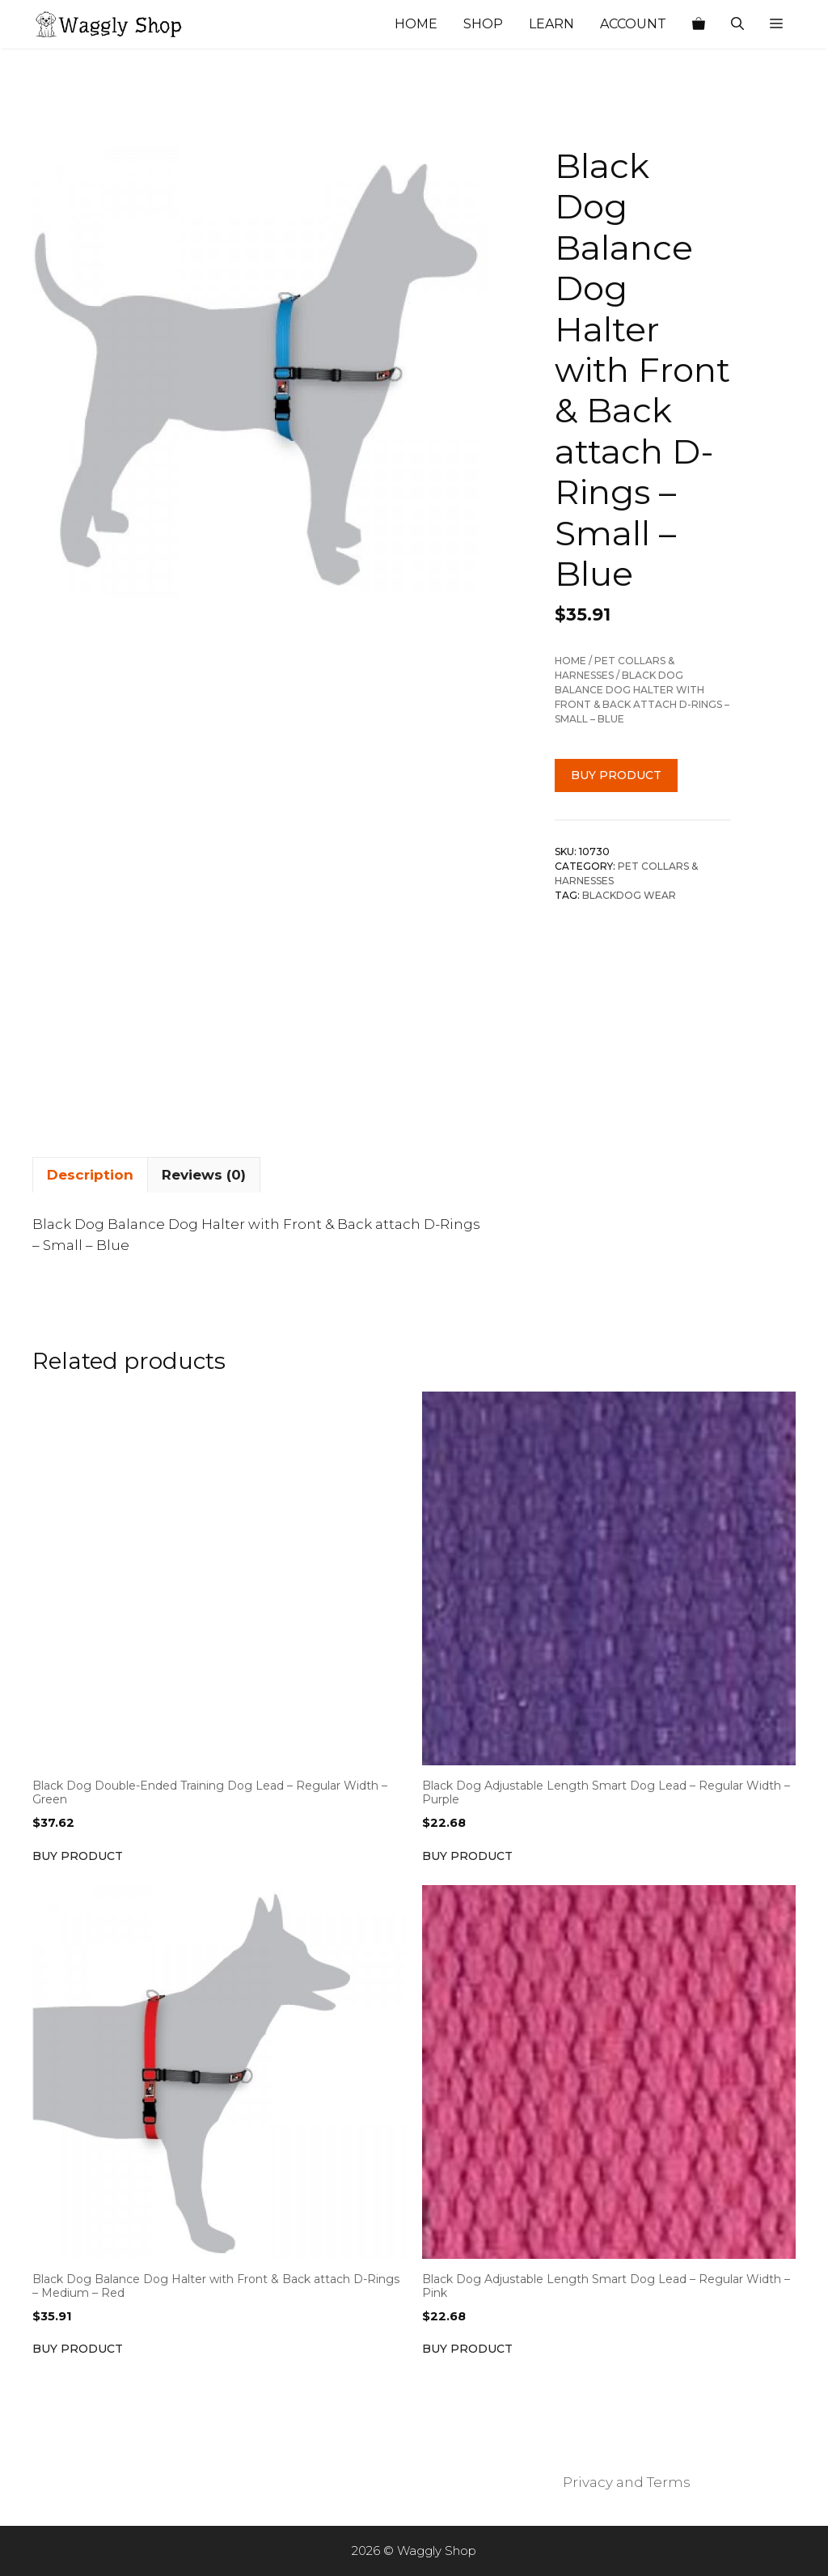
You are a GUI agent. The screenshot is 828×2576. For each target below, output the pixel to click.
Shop (483, 24)
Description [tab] (90, 1175)
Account (633, 24)
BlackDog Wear (629, 895)
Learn (551, 24)
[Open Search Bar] (737, 24)
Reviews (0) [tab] (204, 1175)
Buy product (616, 775)
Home (416, 24)
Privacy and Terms (627, 2482)
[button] (776, 24)
